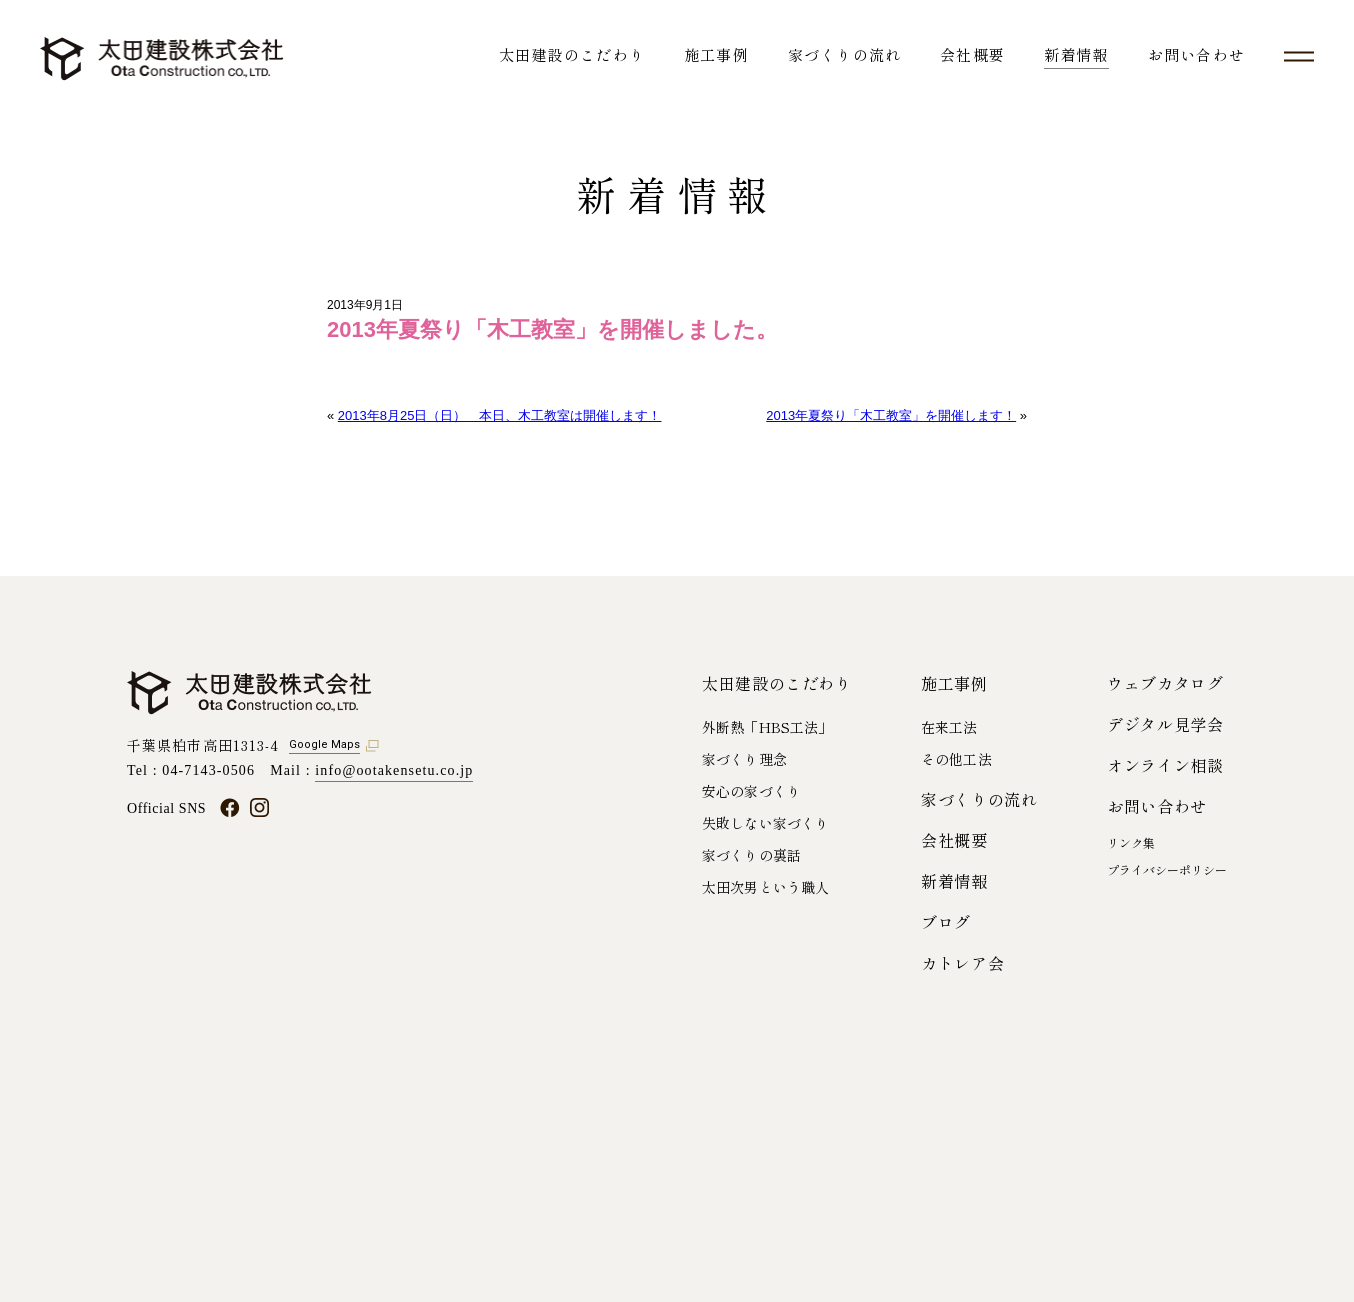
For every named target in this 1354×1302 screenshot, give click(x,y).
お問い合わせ (1196, 54)
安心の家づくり (751, 791)
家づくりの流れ (844, 54)
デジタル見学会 (1165, 724)
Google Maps (324, 744)
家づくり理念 (744, 759)
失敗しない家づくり (765, 823)
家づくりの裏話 (751, 855)
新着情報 (1076, 54)
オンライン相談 (1165, 765)
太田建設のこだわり (572, 54)
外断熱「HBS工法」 (767, 727)
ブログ (946, 922)
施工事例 (716, 54)
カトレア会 (962, 963)
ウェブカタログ (1165, 683)
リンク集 (1131, 842)
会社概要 (972, 54)
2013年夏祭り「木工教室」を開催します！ (891, 415)
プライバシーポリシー (1167, 869)
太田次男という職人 (765, 887)
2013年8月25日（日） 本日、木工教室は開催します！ (500, 415)
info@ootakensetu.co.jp (394, 770)
